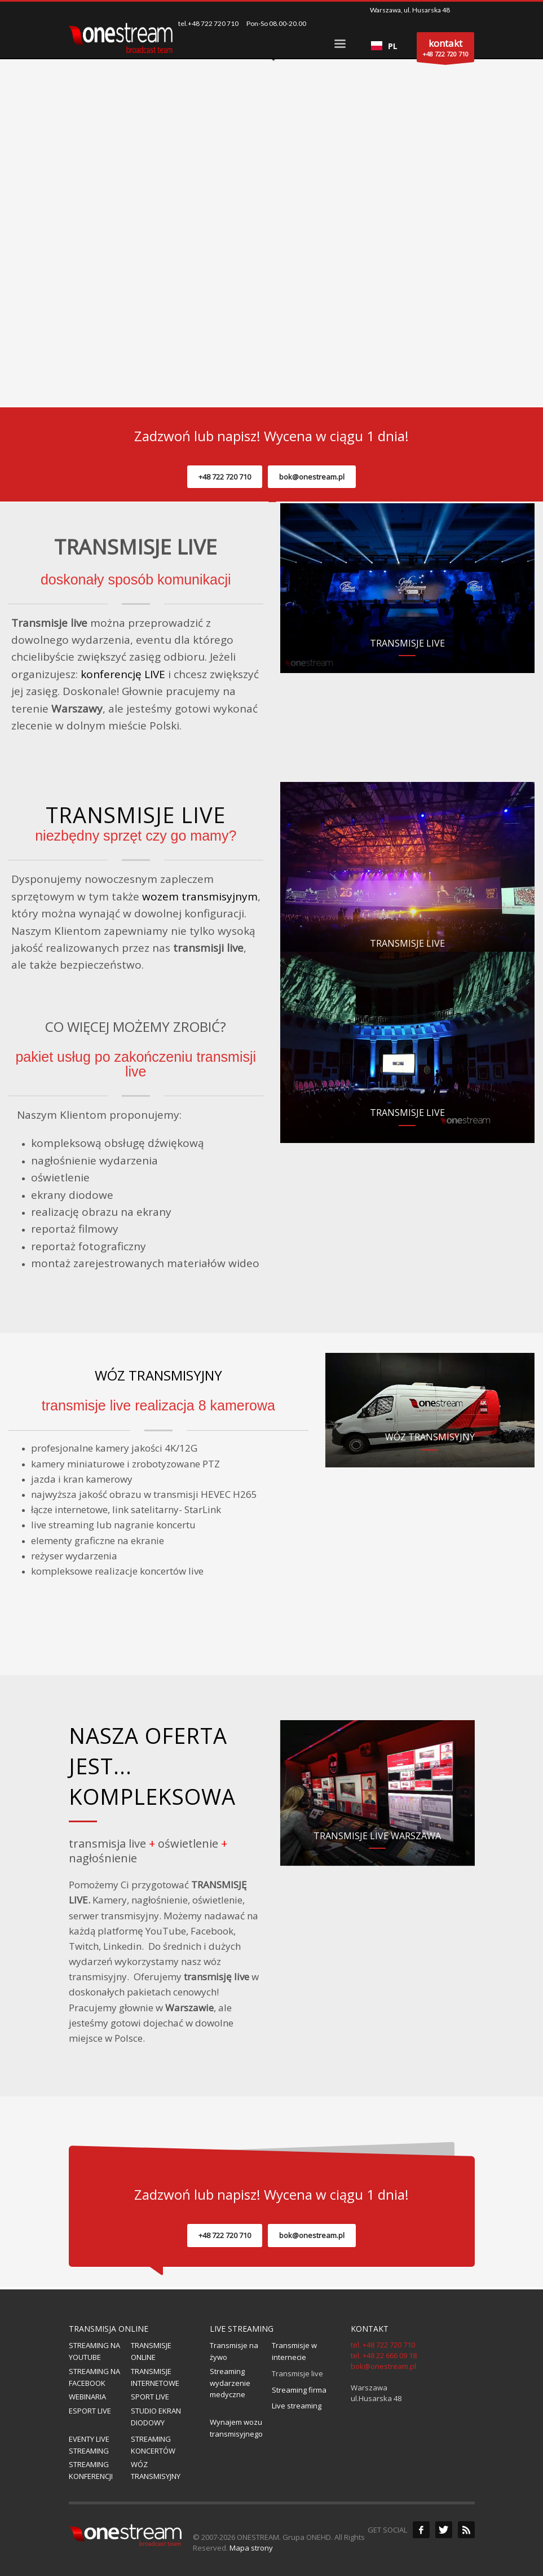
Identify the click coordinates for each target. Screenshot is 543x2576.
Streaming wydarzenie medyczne (230, 2383)
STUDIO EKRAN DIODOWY (156, 2417)
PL (384, 46)
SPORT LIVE (150, 2397)
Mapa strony (251, 2548)
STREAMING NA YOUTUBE (94, 2351)
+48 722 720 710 (224, 477)
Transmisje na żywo (234, 2351)
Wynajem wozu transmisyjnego (236, 2428)
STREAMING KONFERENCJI (91, 2470)
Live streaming (296, 2406)
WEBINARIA (87, 2397)
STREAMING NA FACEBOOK (94, 2377)
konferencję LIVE (123, 674)
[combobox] (384, 45)
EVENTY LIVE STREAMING (89, 2445)
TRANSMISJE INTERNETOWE (155, 2377)
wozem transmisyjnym (200, 896)
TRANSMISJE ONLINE (151, 2351)
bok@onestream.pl (312, 477)
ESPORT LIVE (90, 2411)
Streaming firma (299, 2390)
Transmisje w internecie (294, 2351)
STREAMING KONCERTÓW (153, 2445)
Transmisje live (297, 2373)
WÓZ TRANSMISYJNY (158, 1375)
